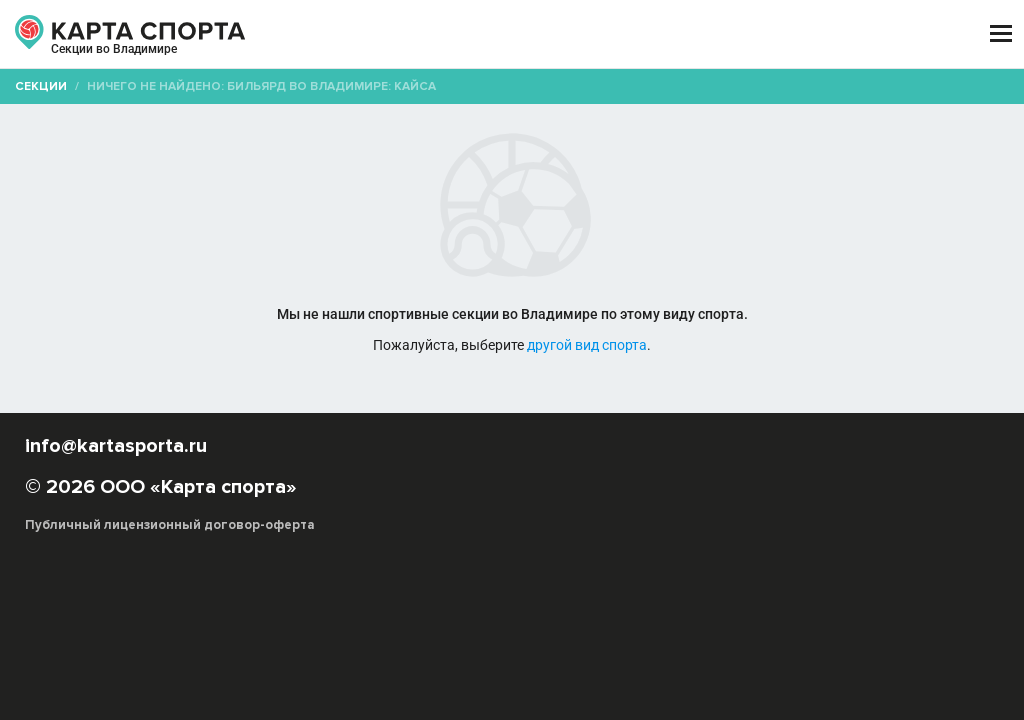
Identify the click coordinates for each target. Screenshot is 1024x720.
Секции (41, 86)
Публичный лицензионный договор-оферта (170, 525)
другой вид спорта (587, 345)
